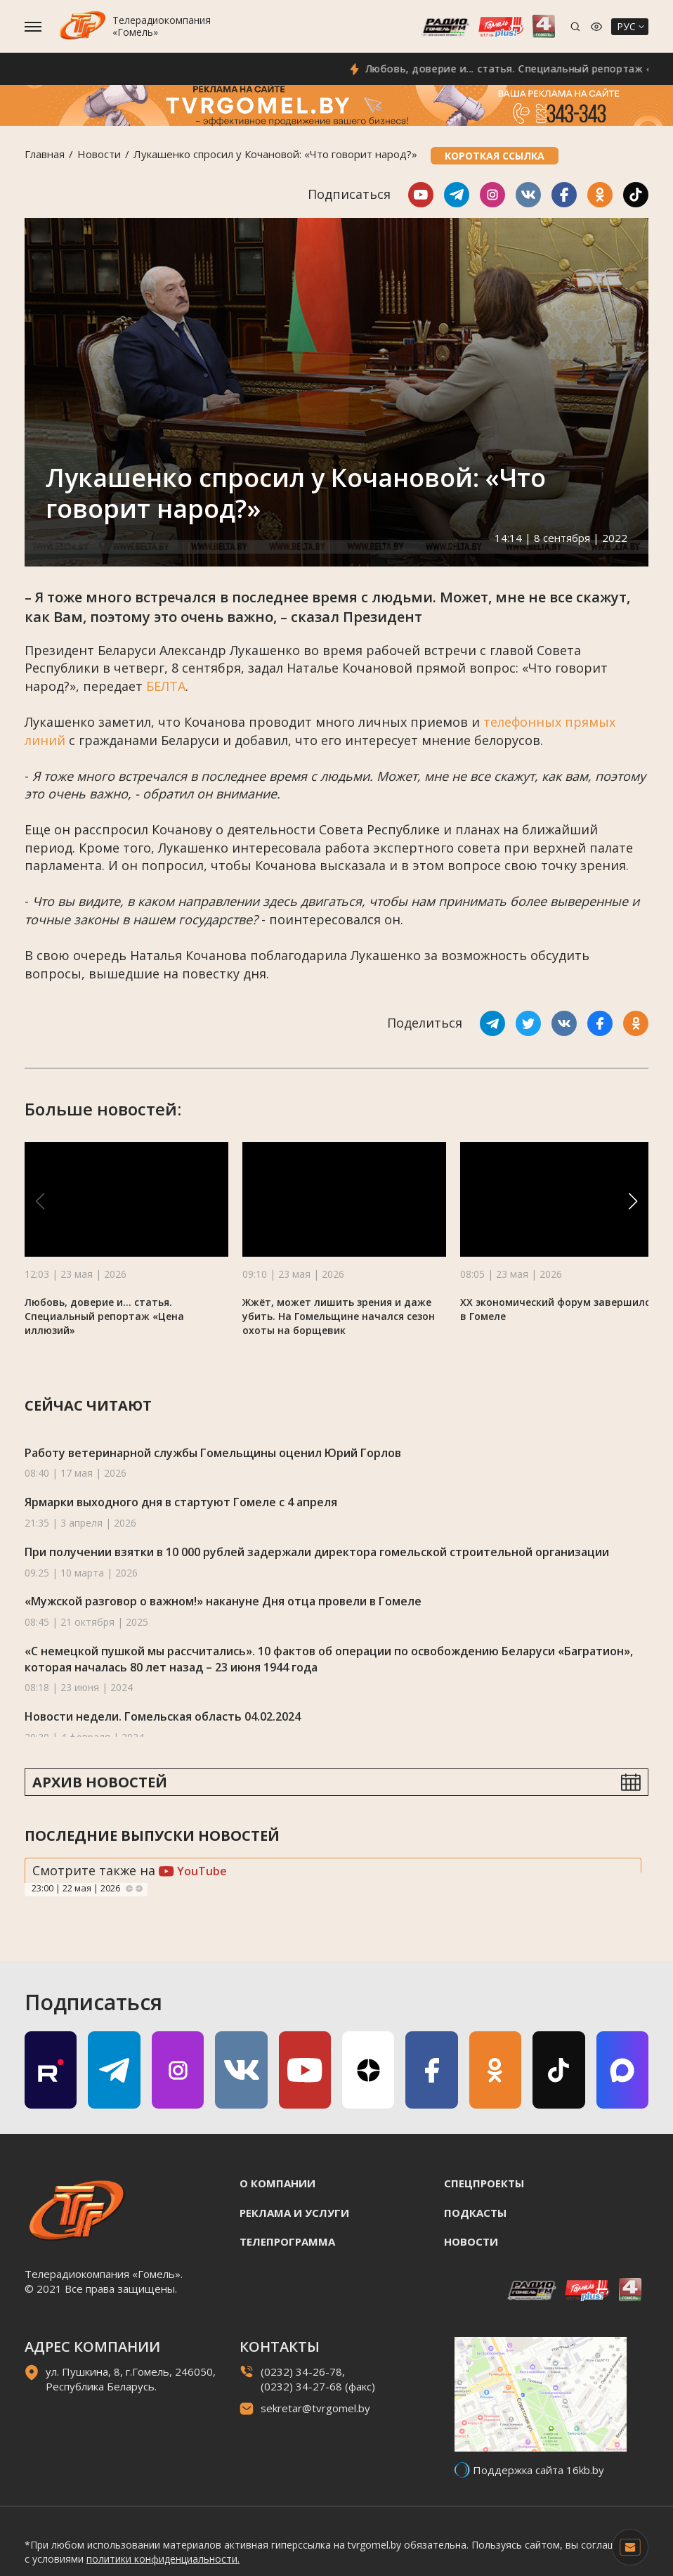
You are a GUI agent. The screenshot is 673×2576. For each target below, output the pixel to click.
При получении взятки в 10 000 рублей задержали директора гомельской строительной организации (317, 1552)
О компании (277, 2183)
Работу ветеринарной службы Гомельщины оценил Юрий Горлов (213, 1453)
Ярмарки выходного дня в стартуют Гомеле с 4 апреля (181, 1502)
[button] (633, 1201)
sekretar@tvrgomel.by (315, 2408)
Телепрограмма (287, 2241)
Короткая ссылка (494, 155)
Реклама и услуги (294, 2213)
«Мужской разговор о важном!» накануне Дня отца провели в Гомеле (223, 1601)
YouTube (193, 1871)
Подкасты (475, 2213)
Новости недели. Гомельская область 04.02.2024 (163, 1716)
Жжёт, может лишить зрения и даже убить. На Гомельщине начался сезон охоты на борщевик (338, 1316)
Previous (129, 1888)
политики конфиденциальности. (163, 2558)
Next (139, 1888)
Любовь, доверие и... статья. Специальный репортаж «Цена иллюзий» (104, 1316)
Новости (99, 154)
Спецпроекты (484, 2183)
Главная (45, 154)
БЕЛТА (165, 686)
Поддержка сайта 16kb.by (538, 2470)
